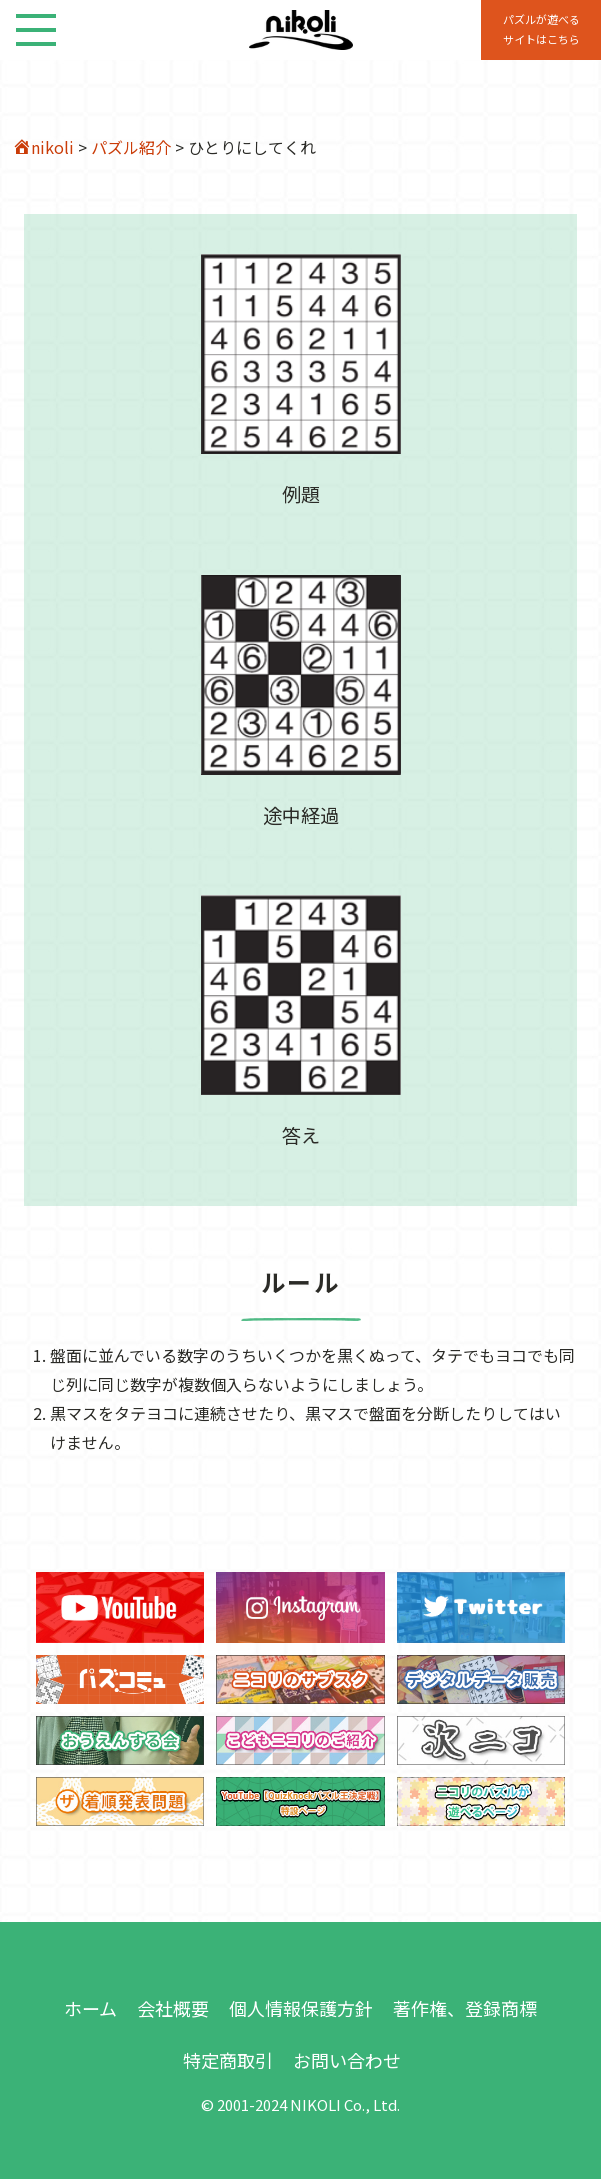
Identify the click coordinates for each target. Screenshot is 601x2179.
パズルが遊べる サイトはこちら (541, 29)
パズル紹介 (131, 147)
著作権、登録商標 (465, 2008)
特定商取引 (228, 2060)
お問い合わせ (347, 2060)
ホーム (90, 2008)
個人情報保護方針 (301, 2008)
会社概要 (173, 2008)
